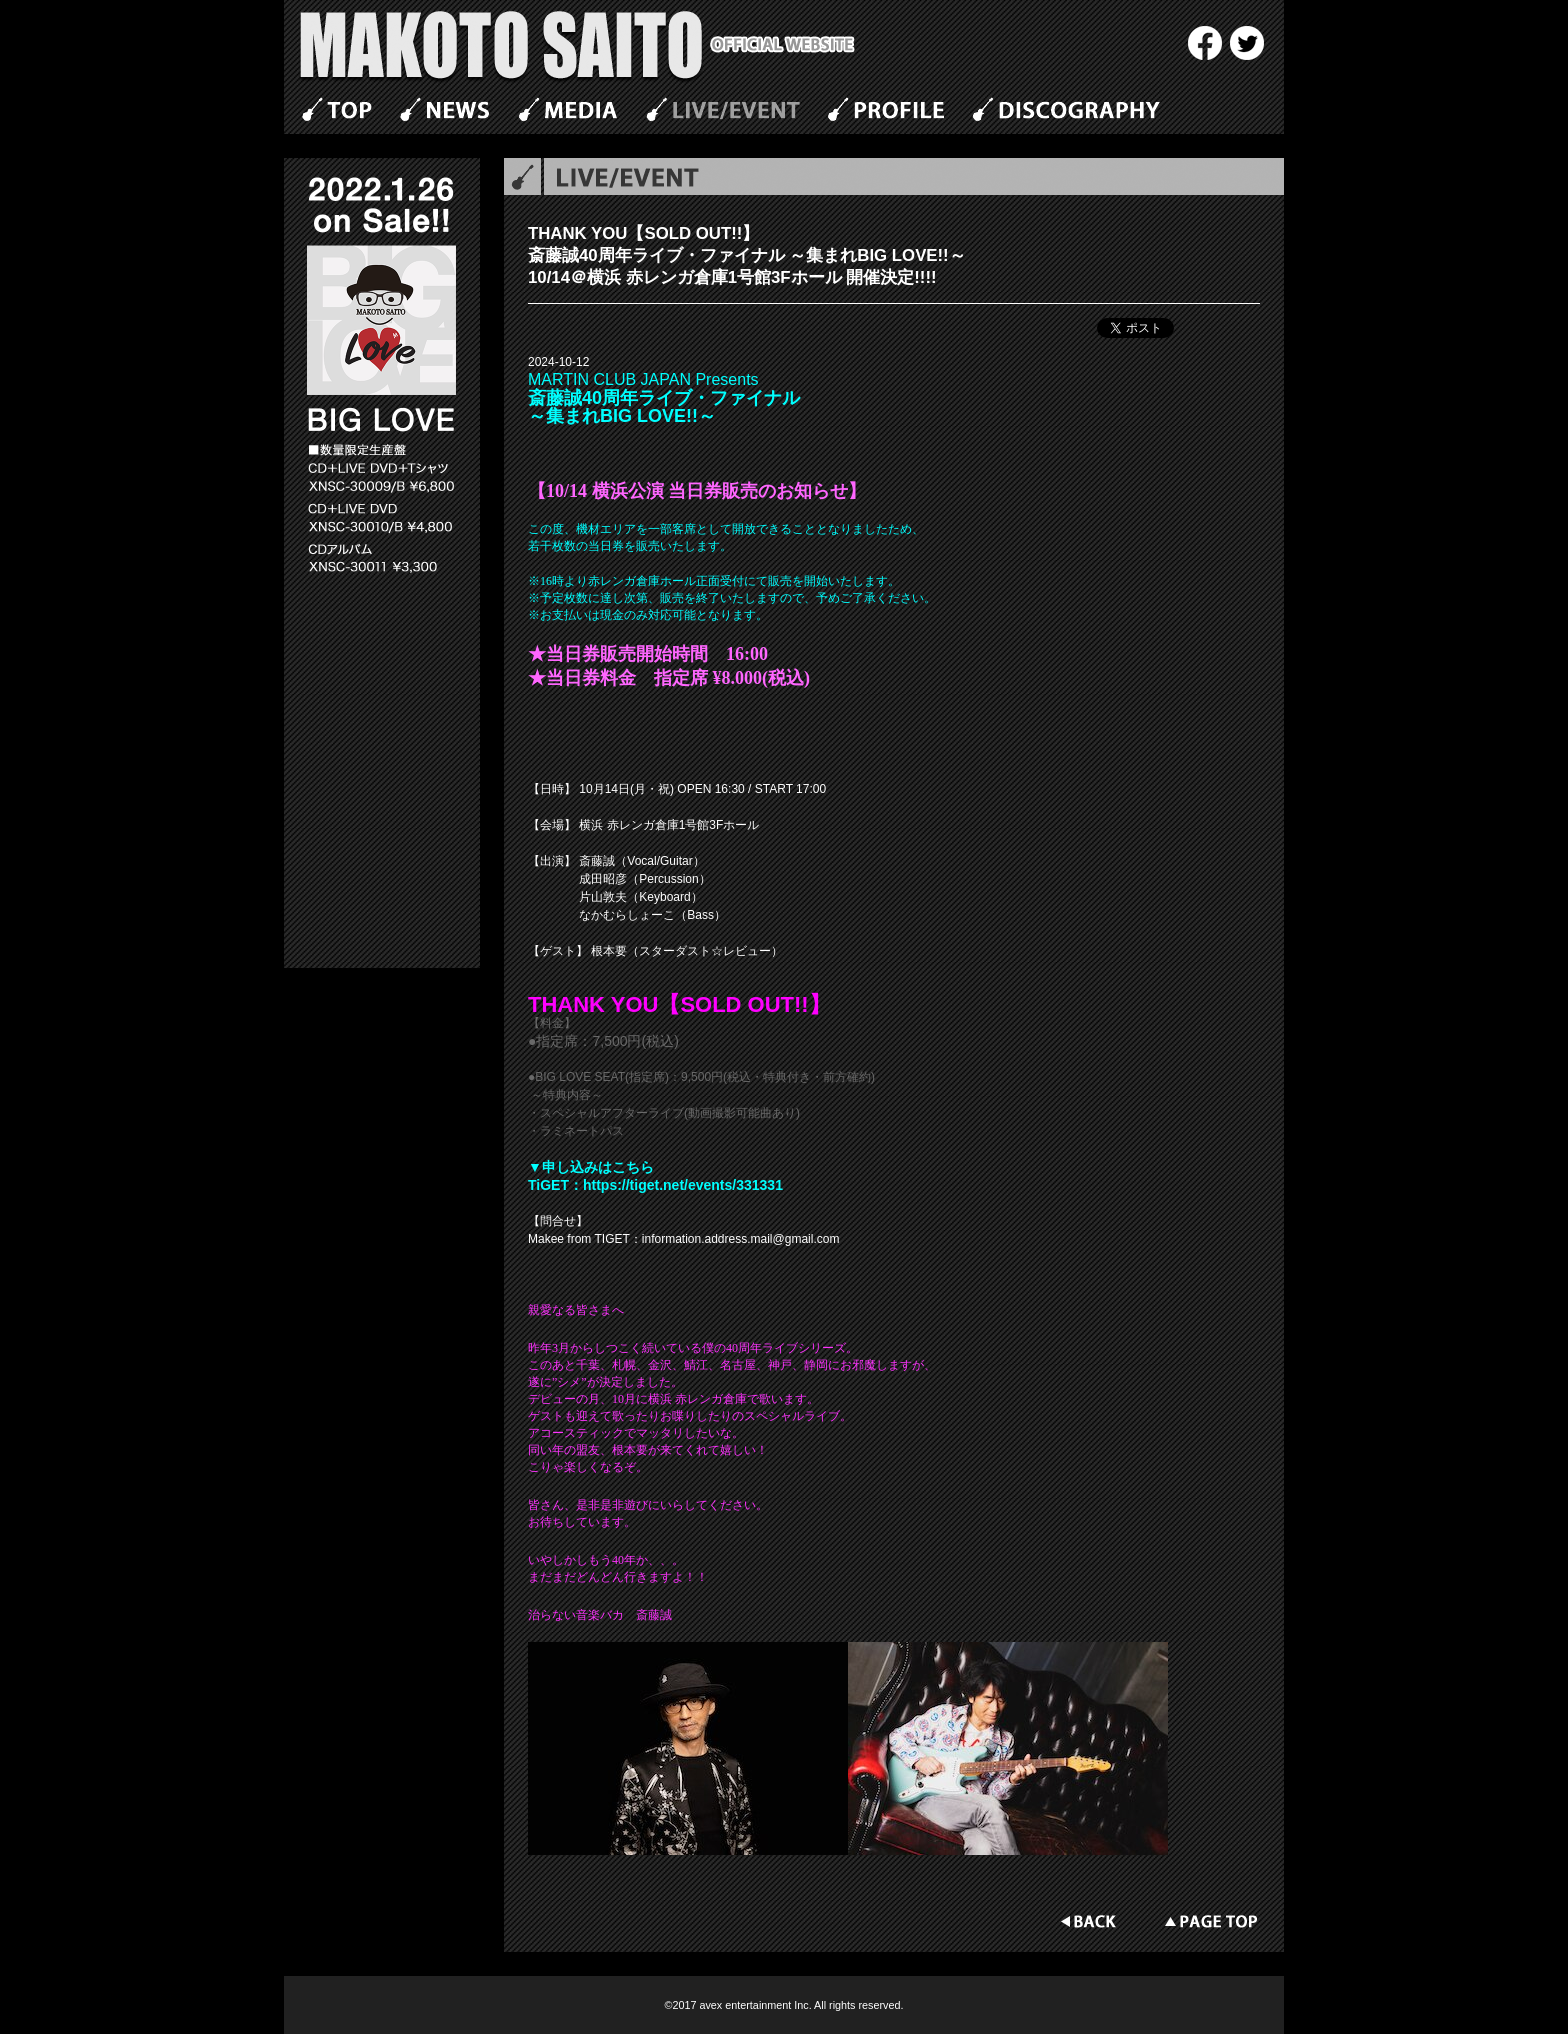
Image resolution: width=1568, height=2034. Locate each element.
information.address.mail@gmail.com (741, 1239)
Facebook (1205, 43)
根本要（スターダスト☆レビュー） (687, 951)
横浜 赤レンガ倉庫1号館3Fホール (669, 825)
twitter (1247, 43)
